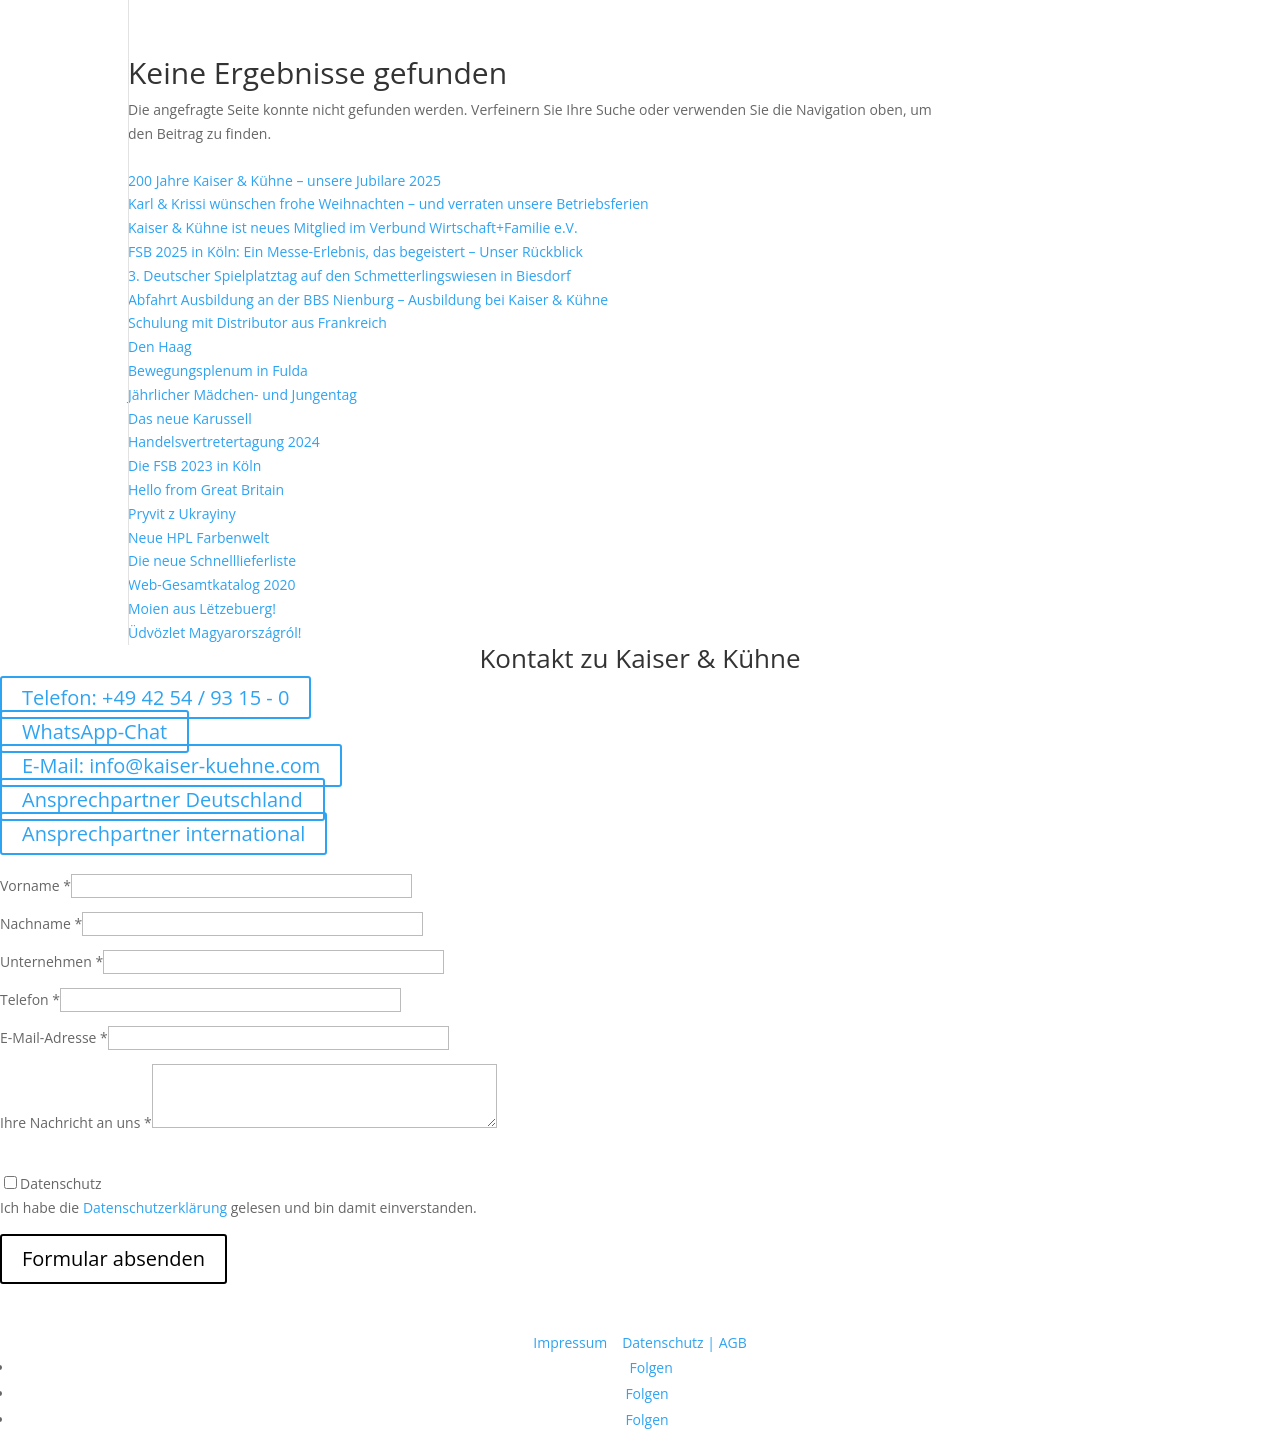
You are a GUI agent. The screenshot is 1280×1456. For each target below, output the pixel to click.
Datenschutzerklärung (155, 1207)
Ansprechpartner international (163, 833)
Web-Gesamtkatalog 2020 (211, 584)
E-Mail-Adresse (54, 1037)
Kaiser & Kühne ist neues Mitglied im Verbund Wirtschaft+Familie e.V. (353, 227)
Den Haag (160, 346)
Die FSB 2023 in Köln (194, 465)
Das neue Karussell (190, 418)
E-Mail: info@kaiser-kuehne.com (171, 765)
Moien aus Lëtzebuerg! (202, 608)
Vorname (35, 885)
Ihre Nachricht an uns (76, 1122)
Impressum (572, 1342)
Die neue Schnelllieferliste (212, 560)
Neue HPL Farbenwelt (198, 537)
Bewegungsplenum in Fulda (218, 370)
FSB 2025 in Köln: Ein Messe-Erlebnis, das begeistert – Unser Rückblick (355, 251)
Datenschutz (662, 1342)
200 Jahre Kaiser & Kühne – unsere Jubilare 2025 (284, 180)
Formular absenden (113, 1258)
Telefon (30, 999)
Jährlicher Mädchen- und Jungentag (242, 394)
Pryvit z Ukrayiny (182, 513)
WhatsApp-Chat (94, 731)
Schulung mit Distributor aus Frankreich (257, 322)
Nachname (41, 923)
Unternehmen (51, 961)
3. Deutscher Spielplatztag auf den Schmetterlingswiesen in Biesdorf (349, 275)
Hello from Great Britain (206, 489)
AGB (733, 1342)
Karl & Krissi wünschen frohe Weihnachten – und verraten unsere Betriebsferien (388, 203)
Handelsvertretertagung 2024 (224, 441)
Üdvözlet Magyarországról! (214, 632)
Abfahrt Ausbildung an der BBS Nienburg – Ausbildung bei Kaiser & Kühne (368, 299)
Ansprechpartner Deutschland (162, 799)
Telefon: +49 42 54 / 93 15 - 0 (155, 697)
